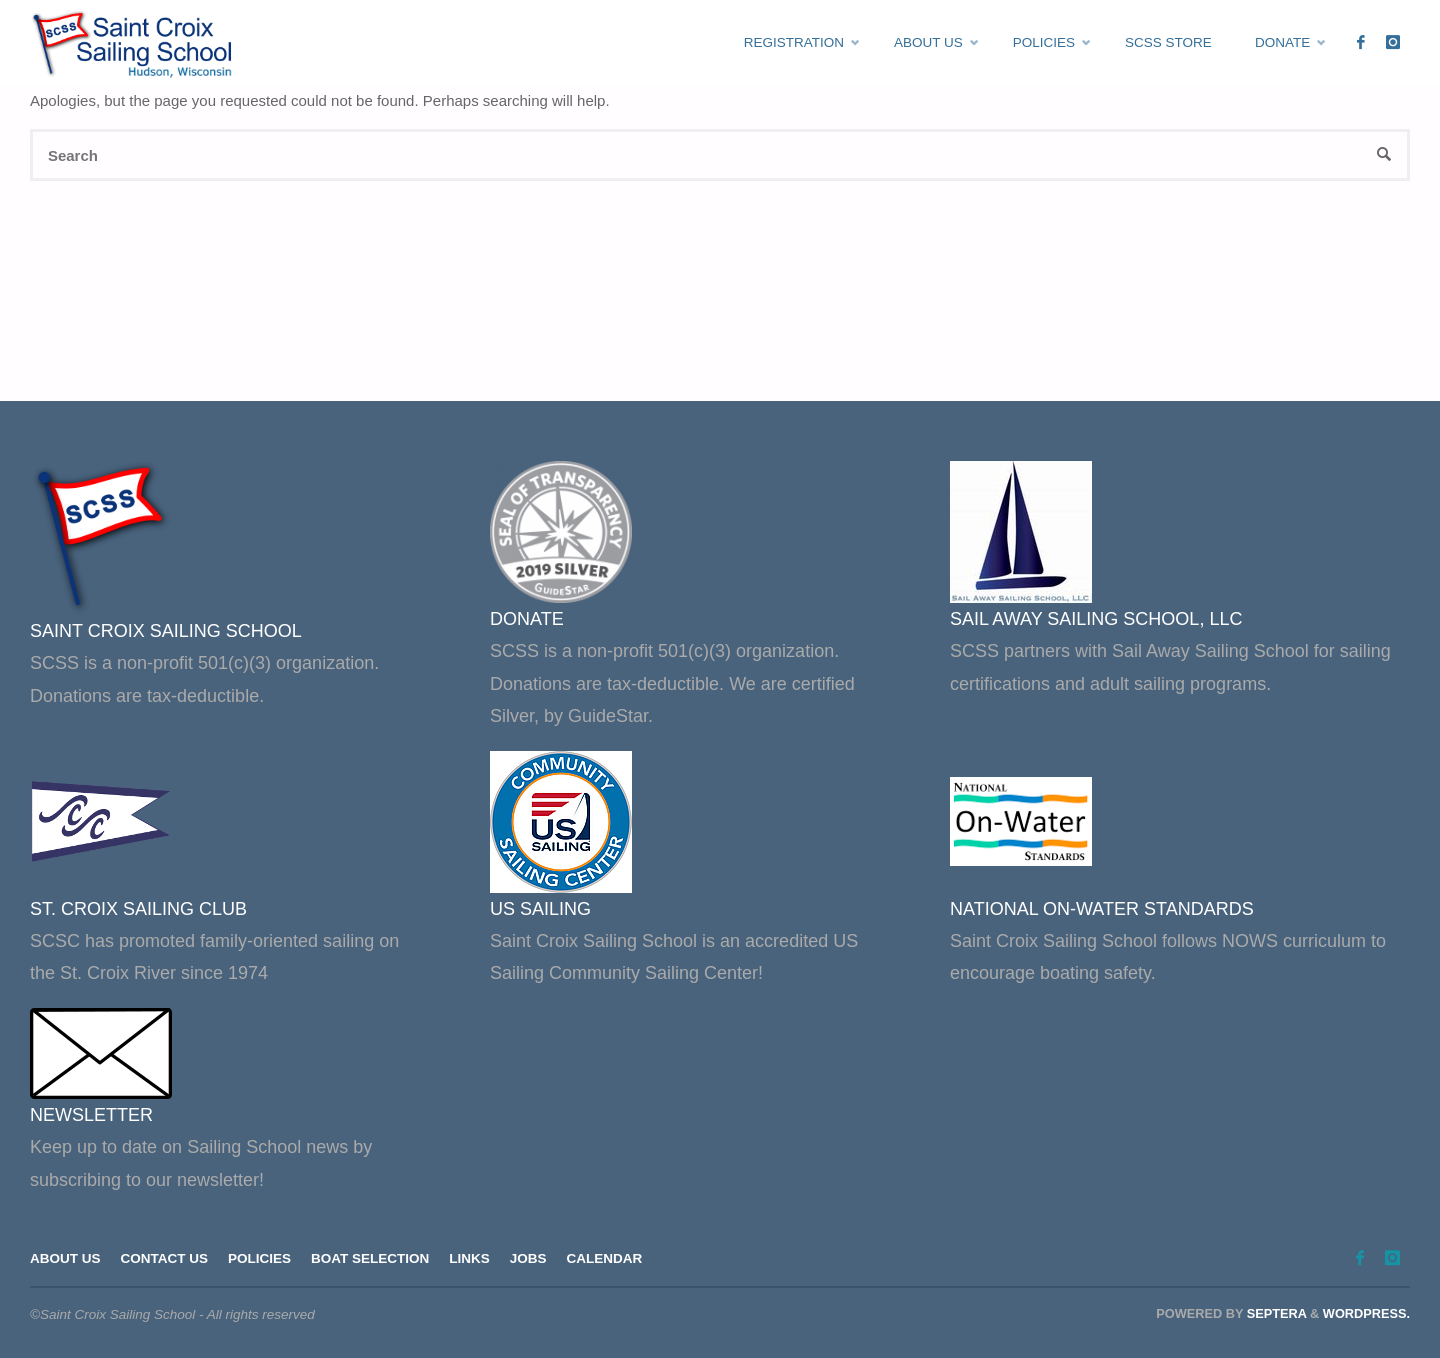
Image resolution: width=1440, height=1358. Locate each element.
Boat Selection (370, 1258)
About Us (65, 1258)
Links (469, 1258)
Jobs (528, 1258)
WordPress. (1366, 1313)
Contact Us (165, 1258)
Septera (1274, 1313)
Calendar (605, 1258)
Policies (259, 1258)
